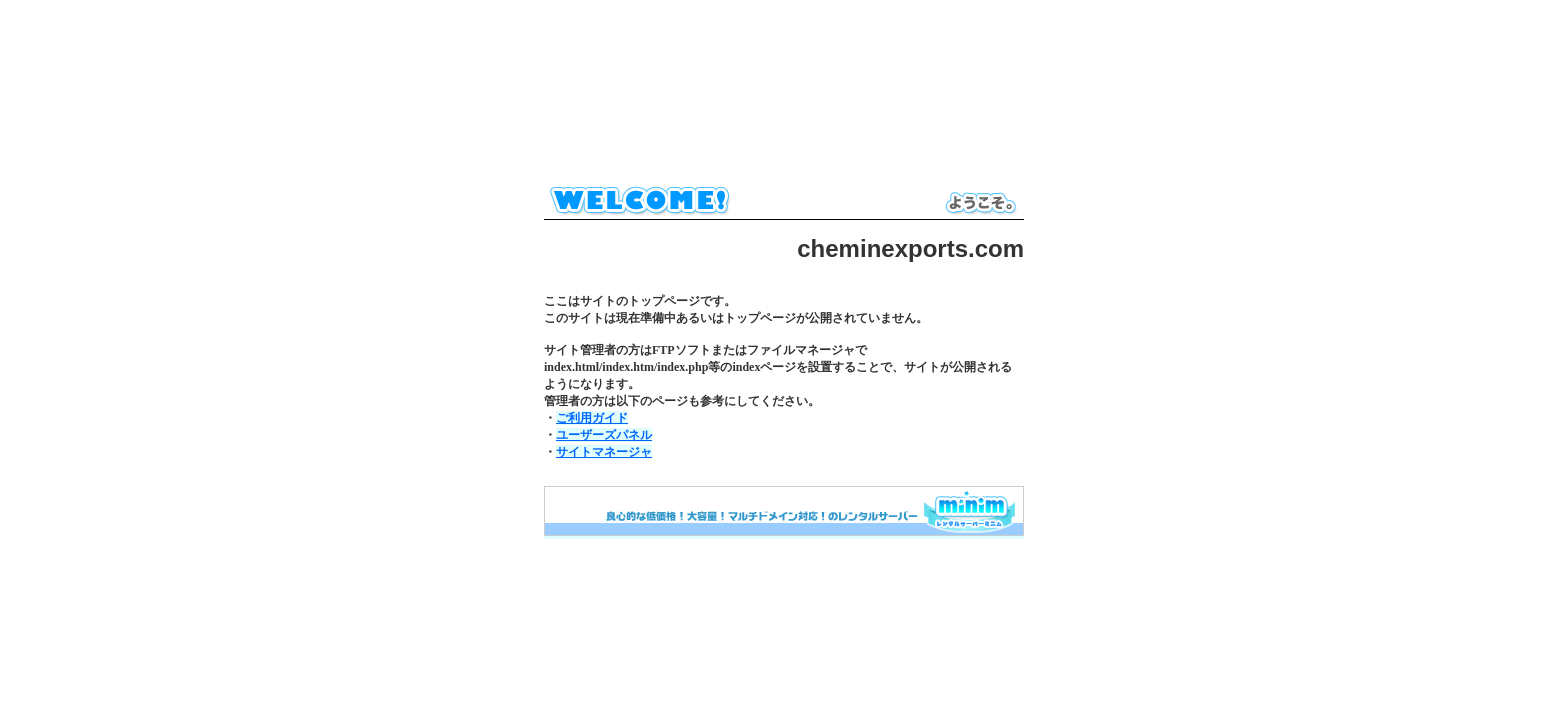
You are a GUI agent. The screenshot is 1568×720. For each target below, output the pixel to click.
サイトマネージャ (604, 452)
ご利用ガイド (592, 418)
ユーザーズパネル (604, 435)
